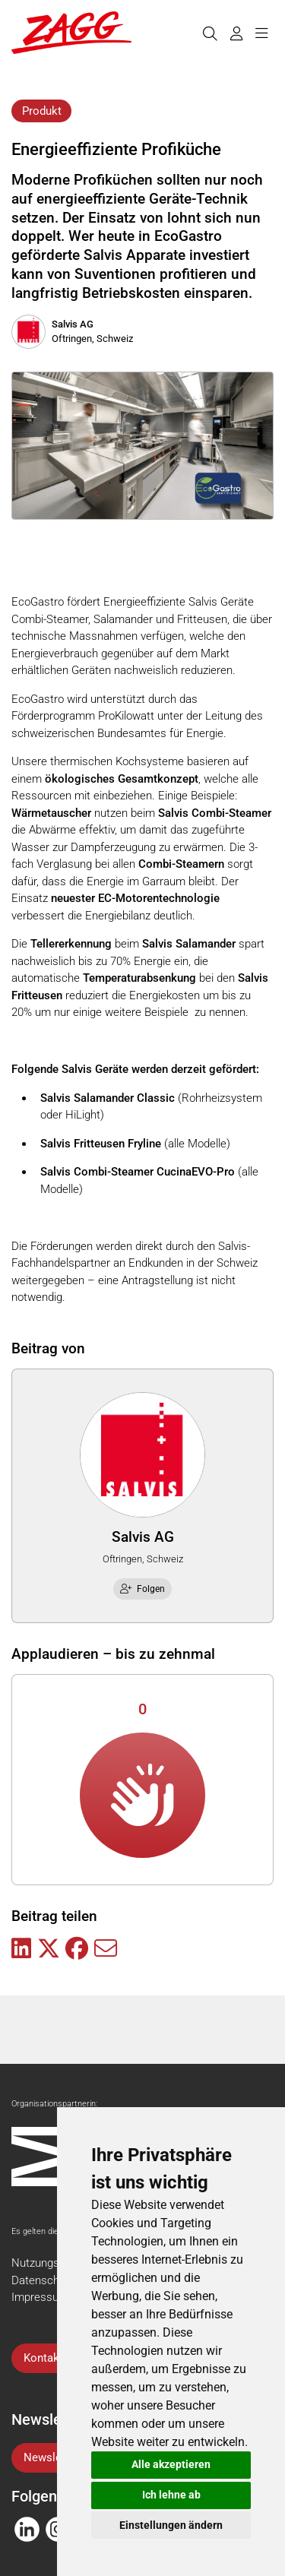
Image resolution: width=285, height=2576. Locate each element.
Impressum (39, 2297)
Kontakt (43, 2358)
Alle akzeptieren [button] (171, 2464)
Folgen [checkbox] (143, 1589)
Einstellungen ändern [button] (171, 2525)
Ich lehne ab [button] (171, 2495)
